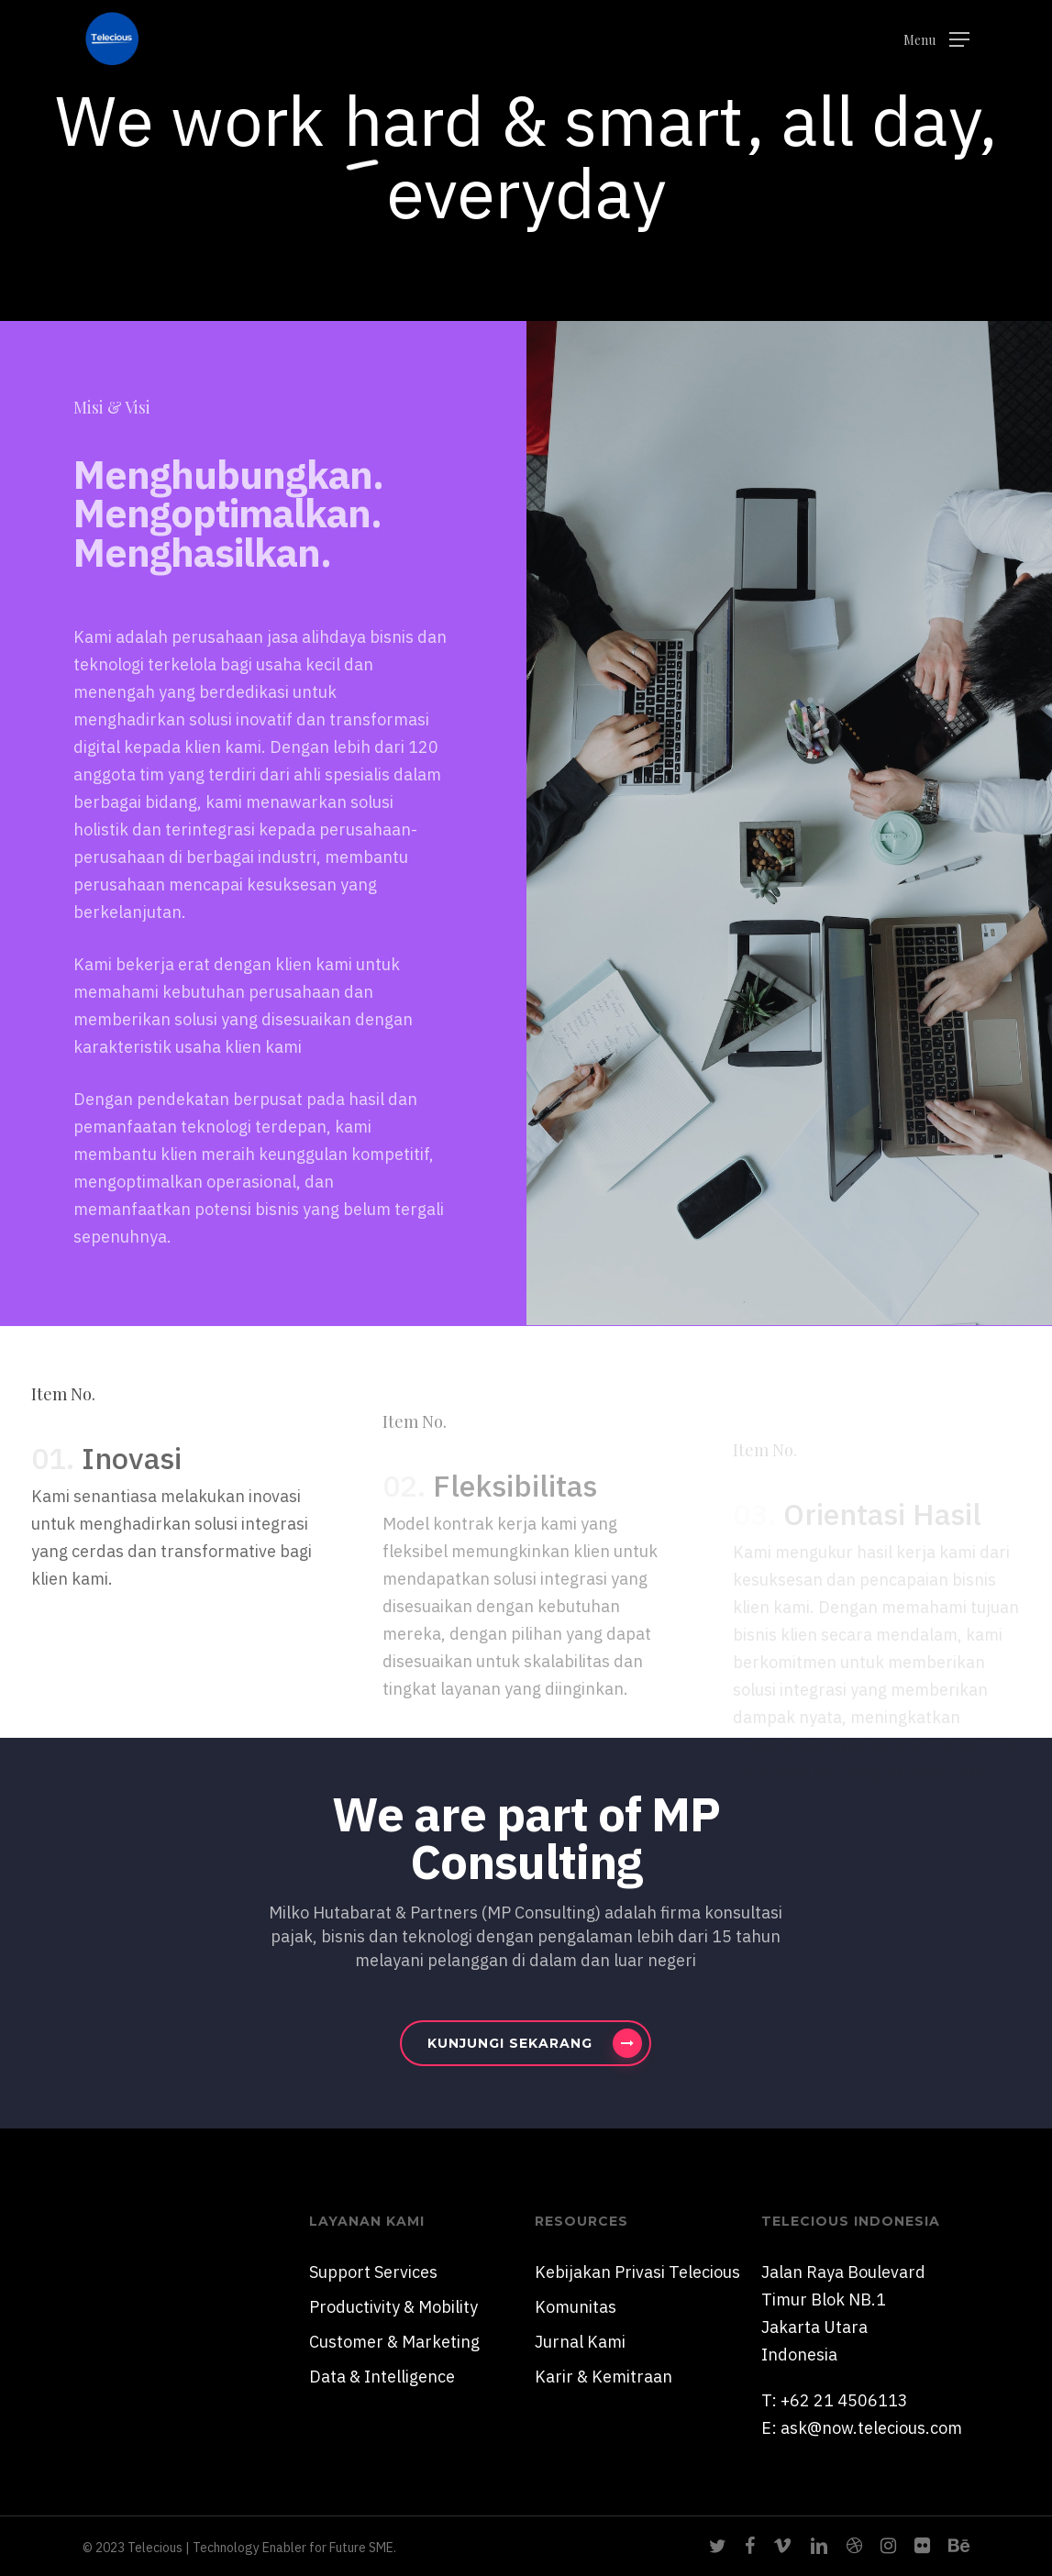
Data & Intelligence (382, 2376)
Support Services (373, 2272)
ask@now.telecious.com (871, 2427)
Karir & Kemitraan (603, 2376)
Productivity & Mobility (393, 2306)
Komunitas (575, 2306)
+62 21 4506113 (844, 2400)
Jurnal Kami (580, 2341)
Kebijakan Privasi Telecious (637, 2272)
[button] (936, 39)
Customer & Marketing (394, 2341)
